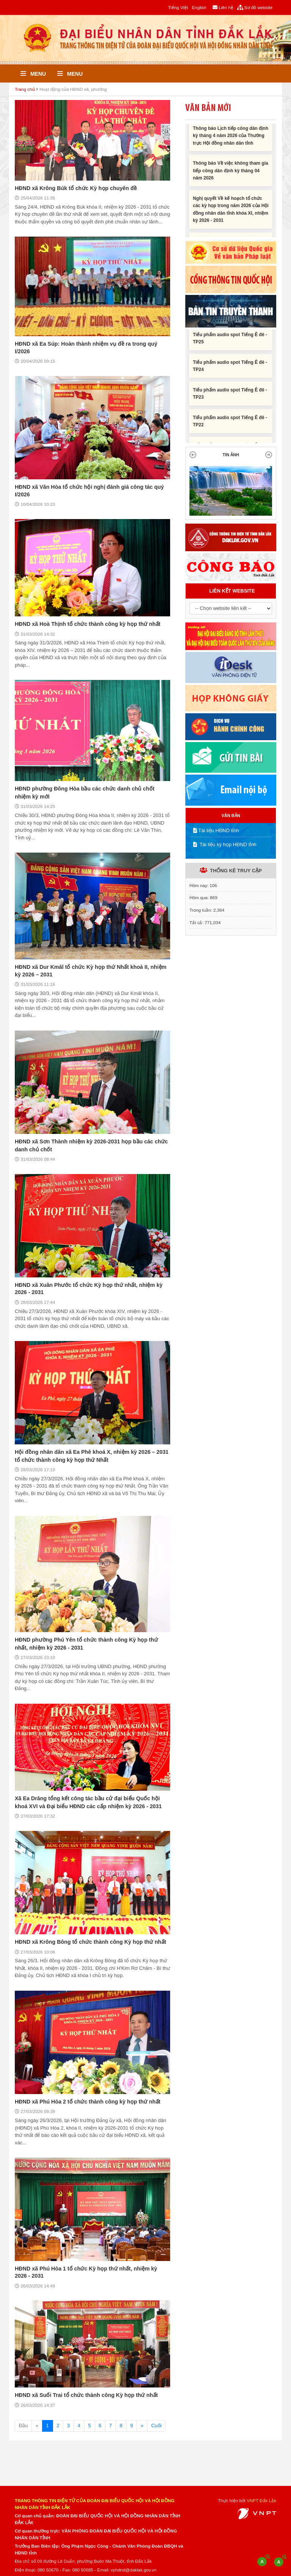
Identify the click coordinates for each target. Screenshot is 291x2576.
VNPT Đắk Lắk (261, 2500)
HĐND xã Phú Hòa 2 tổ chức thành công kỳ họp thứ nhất (87, 2102)
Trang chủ (25, 89)
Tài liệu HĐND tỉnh (216, 830)
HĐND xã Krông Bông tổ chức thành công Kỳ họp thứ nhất (90, 1942)
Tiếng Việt (178, 7)
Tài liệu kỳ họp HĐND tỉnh (225, 844)
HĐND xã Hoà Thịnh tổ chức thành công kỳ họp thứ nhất (87, 624)
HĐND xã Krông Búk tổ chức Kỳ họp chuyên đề (76, 188)
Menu (33, 74)
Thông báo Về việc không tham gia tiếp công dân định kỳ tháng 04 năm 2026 (230, 174)
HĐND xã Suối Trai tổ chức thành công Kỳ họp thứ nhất (86, 2395)
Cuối (156, 2425)
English (199, 7)
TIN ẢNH (230, 454)
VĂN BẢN (230, 815)
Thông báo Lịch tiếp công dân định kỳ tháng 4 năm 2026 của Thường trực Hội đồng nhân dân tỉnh (230, 139)
